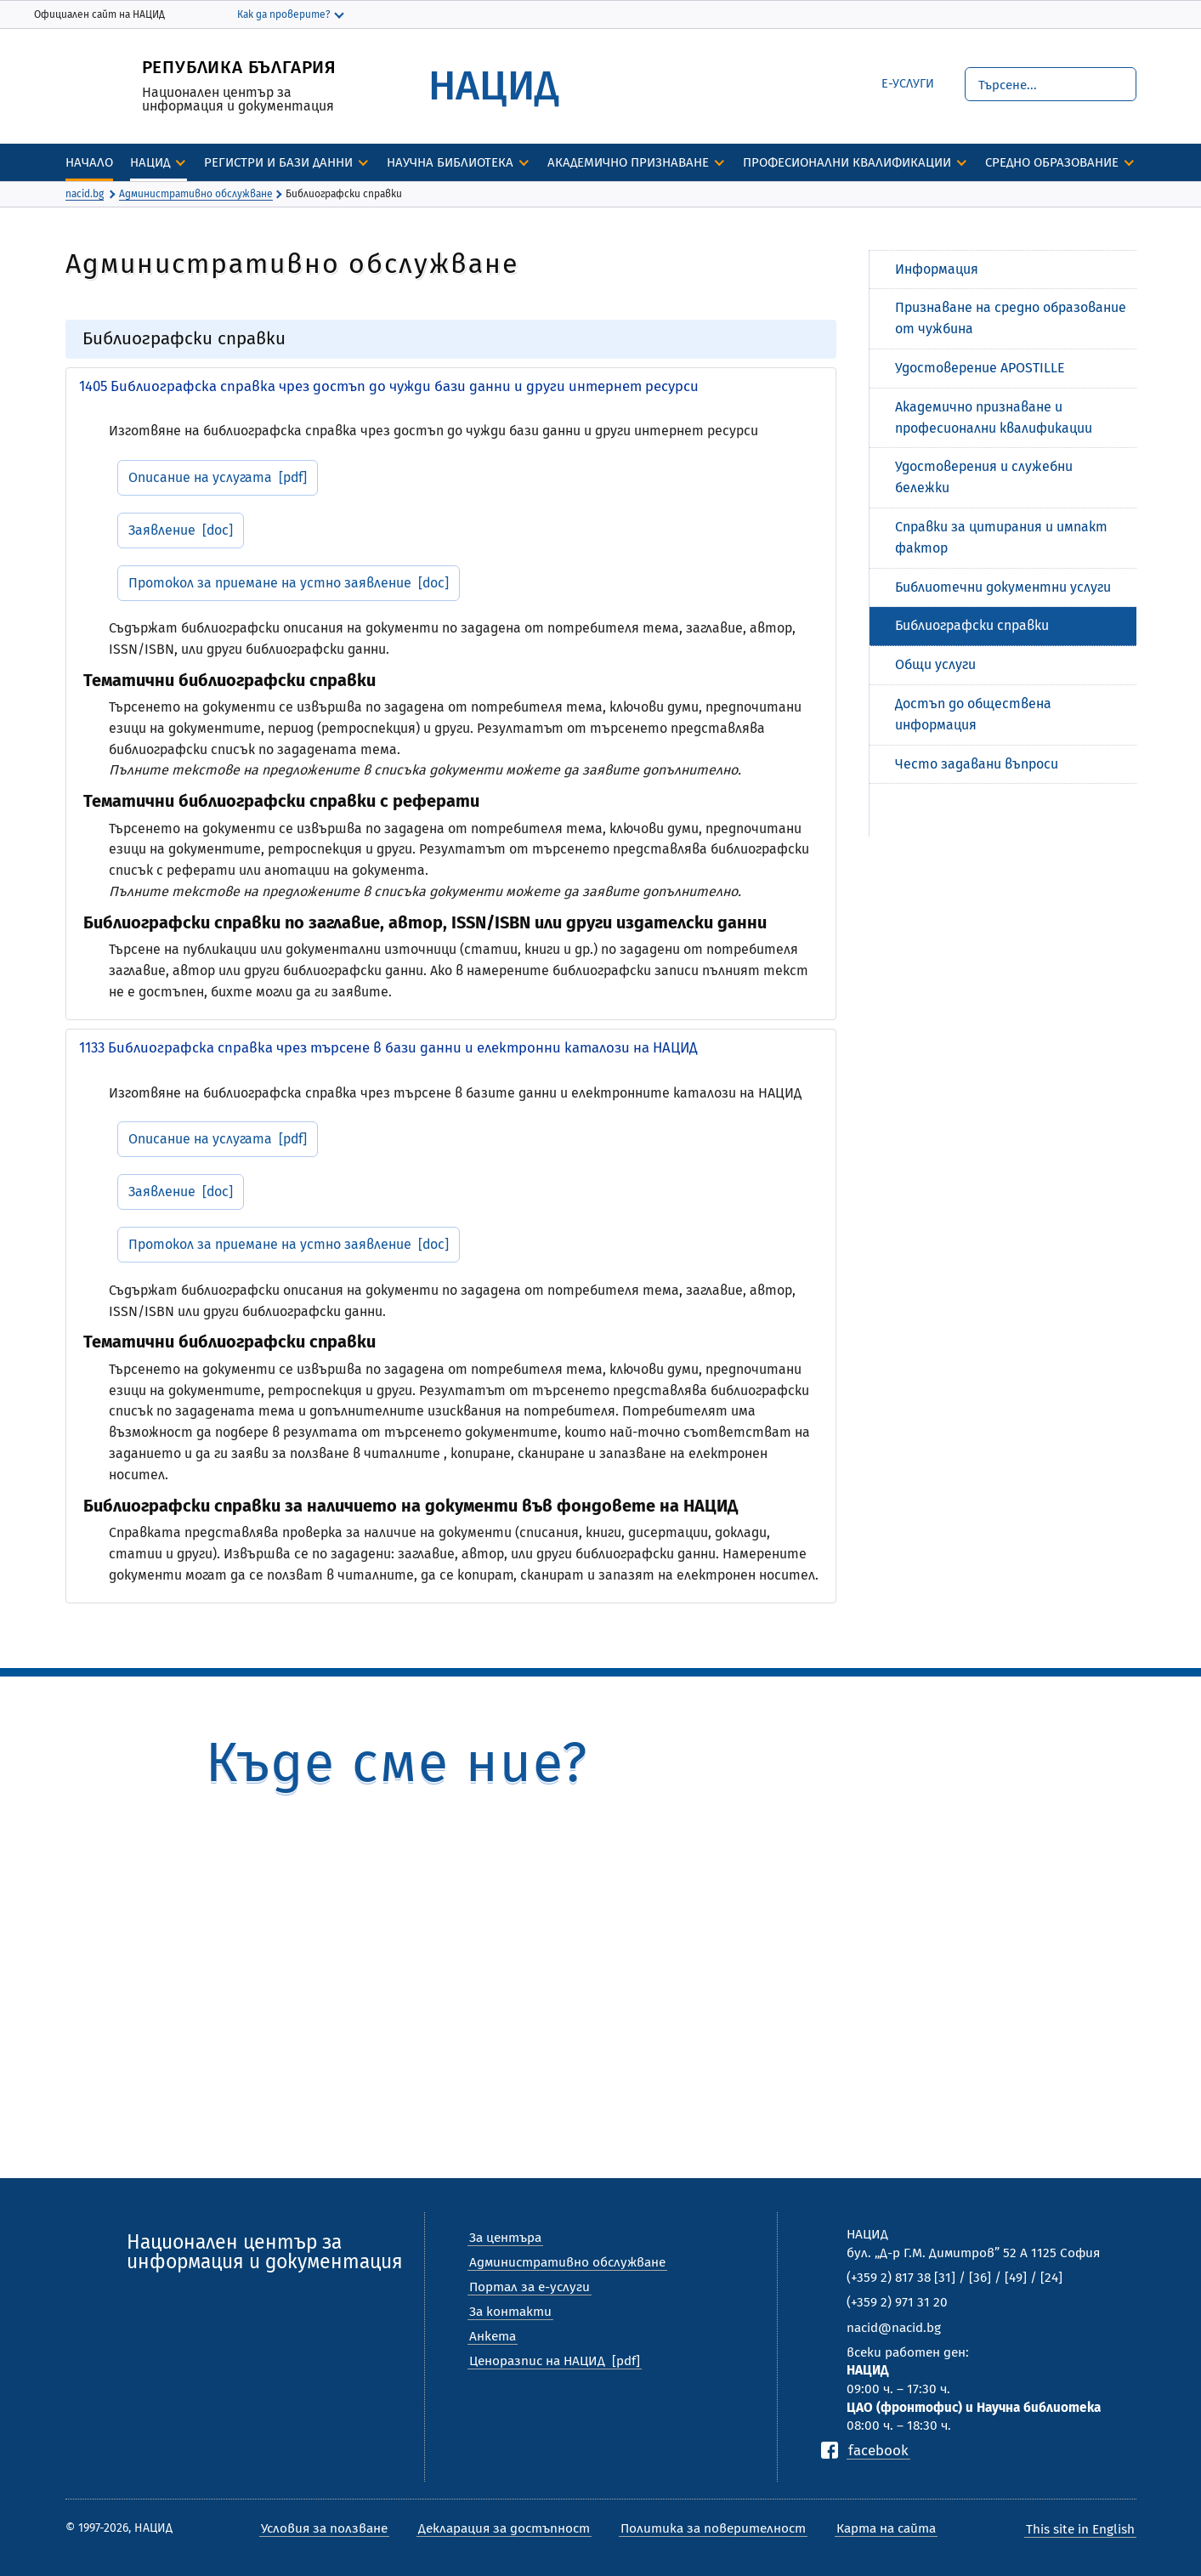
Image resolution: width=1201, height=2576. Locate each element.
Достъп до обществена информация (973, 714)
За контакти (510, 2311)
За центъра (505, 2237)
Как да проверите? (284, 14)
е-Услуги (907, 84)
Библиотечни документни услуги (1003, 587)
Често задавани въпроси (976, 764)
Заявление (161, 530)
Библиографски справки (972, 625)
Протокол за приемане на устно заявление (269, 583)
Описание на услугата (200, 477)
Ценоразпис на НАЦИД (537, 2361)
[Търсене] (1051, 84)
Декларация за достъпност (504, 2528)
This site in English (1080, 2529)
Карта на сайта (886, 2528)
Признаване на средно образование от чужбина (1010, 318)
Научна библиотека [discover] (450, 162)
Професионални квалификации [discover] (847, 162)
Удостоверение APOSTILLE (980, 368)
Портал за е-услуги (529, 2287)
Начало (89, 162)
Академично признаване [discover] (628, 162)
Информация (936, 269)
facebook (878, 2450)
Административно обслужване (567, 2262)
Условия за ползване (324, 2528)
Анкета (492, 2336)
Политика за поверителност (713, 2528)
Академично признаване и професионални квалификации (993, 417)
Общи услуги (935, 664)
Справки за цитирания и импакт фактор (1001, 537)
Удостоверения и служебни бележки (984, 477)
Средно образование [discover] (1052, 162)
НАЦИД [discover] (150, 162)
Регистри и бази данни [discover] (278, 162)
